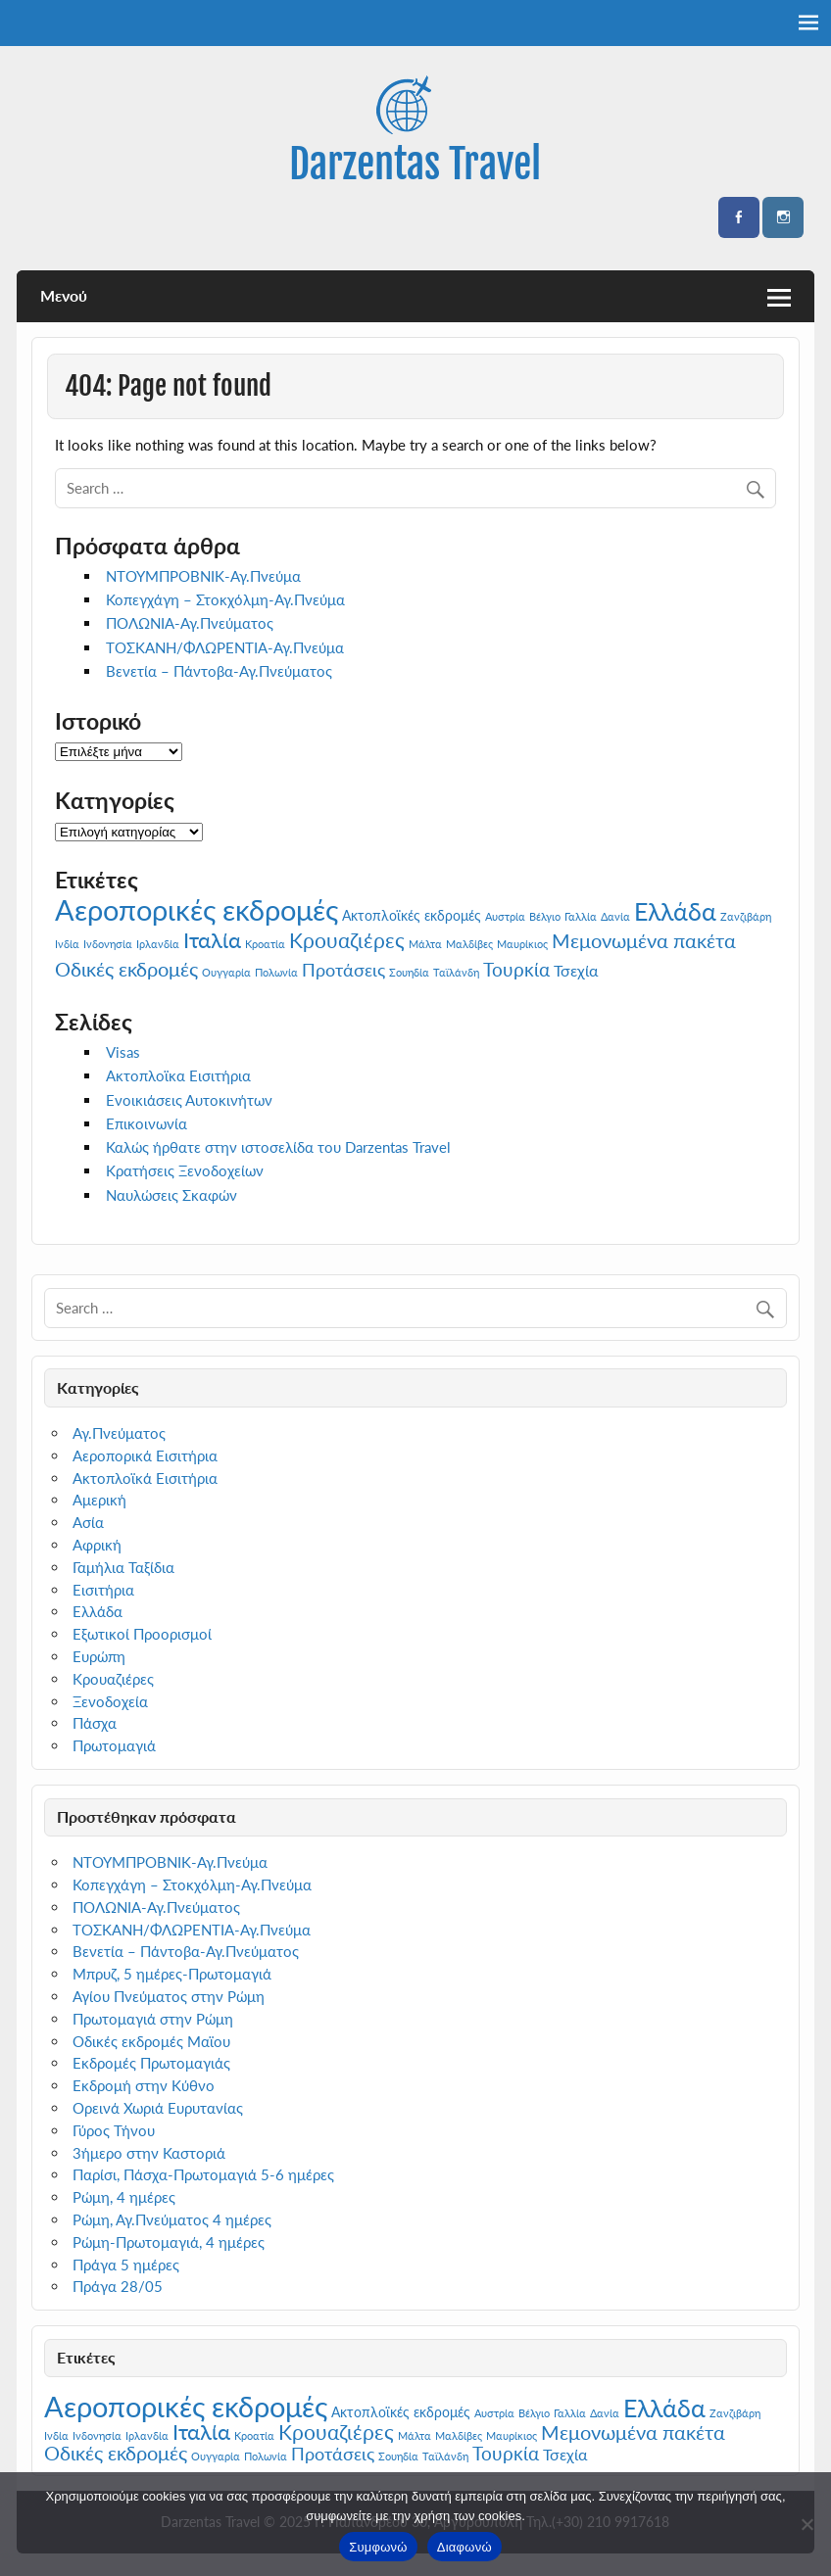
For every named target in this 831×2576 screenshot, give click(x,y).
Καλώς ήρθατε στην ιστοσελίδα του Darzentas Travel (278, 1147)
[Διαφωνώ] (806, 2524)
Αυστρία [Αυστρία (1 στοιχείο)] (505, 916)
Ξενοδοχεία (110, 1701)
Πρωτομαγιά (114, 1745)
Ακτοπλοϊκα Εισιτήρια (178, 1075)
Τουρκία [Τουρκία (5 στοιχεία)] (516, 969)
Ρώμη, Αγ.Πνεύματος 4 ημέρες (172, 2219)
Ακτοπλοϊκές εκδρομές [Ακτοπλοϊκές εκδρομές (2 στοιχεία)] (411, 915)
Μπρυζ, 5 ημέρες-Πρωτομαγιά (172, 1973)
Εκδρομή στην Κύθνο (144, 2085)
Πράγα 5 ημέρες (126, 2264)
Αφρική (97, 1544)
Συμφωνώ (378, 2547)
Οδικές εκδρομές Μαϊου (151, 2041)
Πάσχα (95, 1723)
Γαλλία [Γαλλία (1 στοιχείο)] (580, 916)
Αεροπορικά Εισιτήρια (145, 1455)
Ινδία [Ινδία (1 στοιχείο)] (67, 943)
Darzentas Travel (415, 164)
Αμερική (99, 1499)
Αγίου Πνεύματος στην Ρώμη (169, 1996)
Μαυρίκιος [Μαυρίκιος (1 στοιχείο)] (522, 943)
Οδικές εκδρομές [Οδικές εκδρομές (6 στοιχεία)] (126, 968)
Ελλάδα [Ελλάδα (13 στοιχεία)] (675, 911)
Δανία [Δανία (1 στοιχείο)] (615, 916)
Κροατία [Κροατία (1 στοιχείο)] (265, 943)
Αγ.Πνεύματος (119, 1433)
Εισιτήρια (103, 1589)
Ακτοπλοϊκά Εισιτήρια (145, 1478)
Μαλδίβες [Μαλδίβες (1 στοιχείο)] (469, 943)
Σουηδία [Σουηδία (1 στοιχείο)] (409, 972)
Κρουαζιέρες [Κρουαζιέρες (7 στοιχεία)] (347, 940)
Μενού (63, 295)
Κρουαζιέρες (113, 1679)
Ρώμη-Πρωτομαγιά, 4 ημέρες (169, 2242)
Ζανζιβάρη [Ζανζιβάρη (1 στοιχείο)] (745, 916)
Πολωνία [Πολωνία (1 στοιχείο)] (276, 972)
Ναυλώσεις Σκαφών (171, 1195)
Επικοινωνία (146, 1123)
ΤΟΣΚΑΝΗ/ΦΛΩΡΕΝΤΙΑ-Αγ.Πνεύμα (225, 647)
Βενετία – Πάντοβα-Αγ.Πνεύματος (219, 671)
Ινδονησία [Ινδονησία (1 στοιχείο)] (107, 943)
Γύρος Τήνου (114, 2130)
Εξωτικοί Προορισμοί (142, 1634)
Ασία (88, 1522)
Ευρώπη (99, 1656)
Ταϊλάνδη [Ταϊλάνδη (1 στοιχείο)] (456, 972)
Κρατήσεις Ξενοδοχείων (185, 1170)
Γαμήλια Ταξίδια (123, 1567)
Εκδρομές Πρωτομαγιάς (151, 2063)
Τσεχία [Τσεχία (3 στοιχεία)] (576, 970)
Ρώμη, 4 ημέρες (124, 2197)
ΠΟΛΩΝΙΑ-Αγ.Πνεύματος (189, 623)
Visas (123, 1052)
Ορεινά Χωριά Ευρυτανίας (158, 2108)
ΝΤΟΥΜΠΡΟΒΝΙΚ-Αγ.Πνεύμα (203, 576)
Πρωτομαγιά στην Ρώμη (153, 2018)
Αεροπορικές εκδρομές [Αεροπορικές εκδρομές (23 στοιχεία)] (196, 909)
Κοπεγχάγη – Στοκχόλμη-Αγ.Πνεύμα (225, 599)
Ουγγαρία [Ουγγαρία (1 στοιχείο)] (226, 972)
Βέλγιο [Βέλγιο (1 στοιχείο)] (545, 916)
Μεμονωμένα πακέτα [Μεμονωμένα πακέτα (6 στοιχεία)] (644, 940)
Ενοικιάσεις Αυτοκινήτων (189, 1100)
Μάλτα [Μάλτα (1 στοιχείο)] (425, 943)
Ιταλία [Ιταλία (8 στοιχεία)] (212, 940)
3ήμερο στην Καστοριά (149, 2153)
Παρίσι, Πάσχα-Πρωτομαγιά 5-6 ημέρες (203, 2174)
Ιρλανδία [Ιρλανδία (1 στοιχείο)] (157, 943)
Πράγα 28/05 (118, 2286)
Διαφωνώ (464, 2547)
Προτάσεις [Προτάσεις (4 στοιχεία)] (343, 970)
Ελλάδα (97, 1611)
